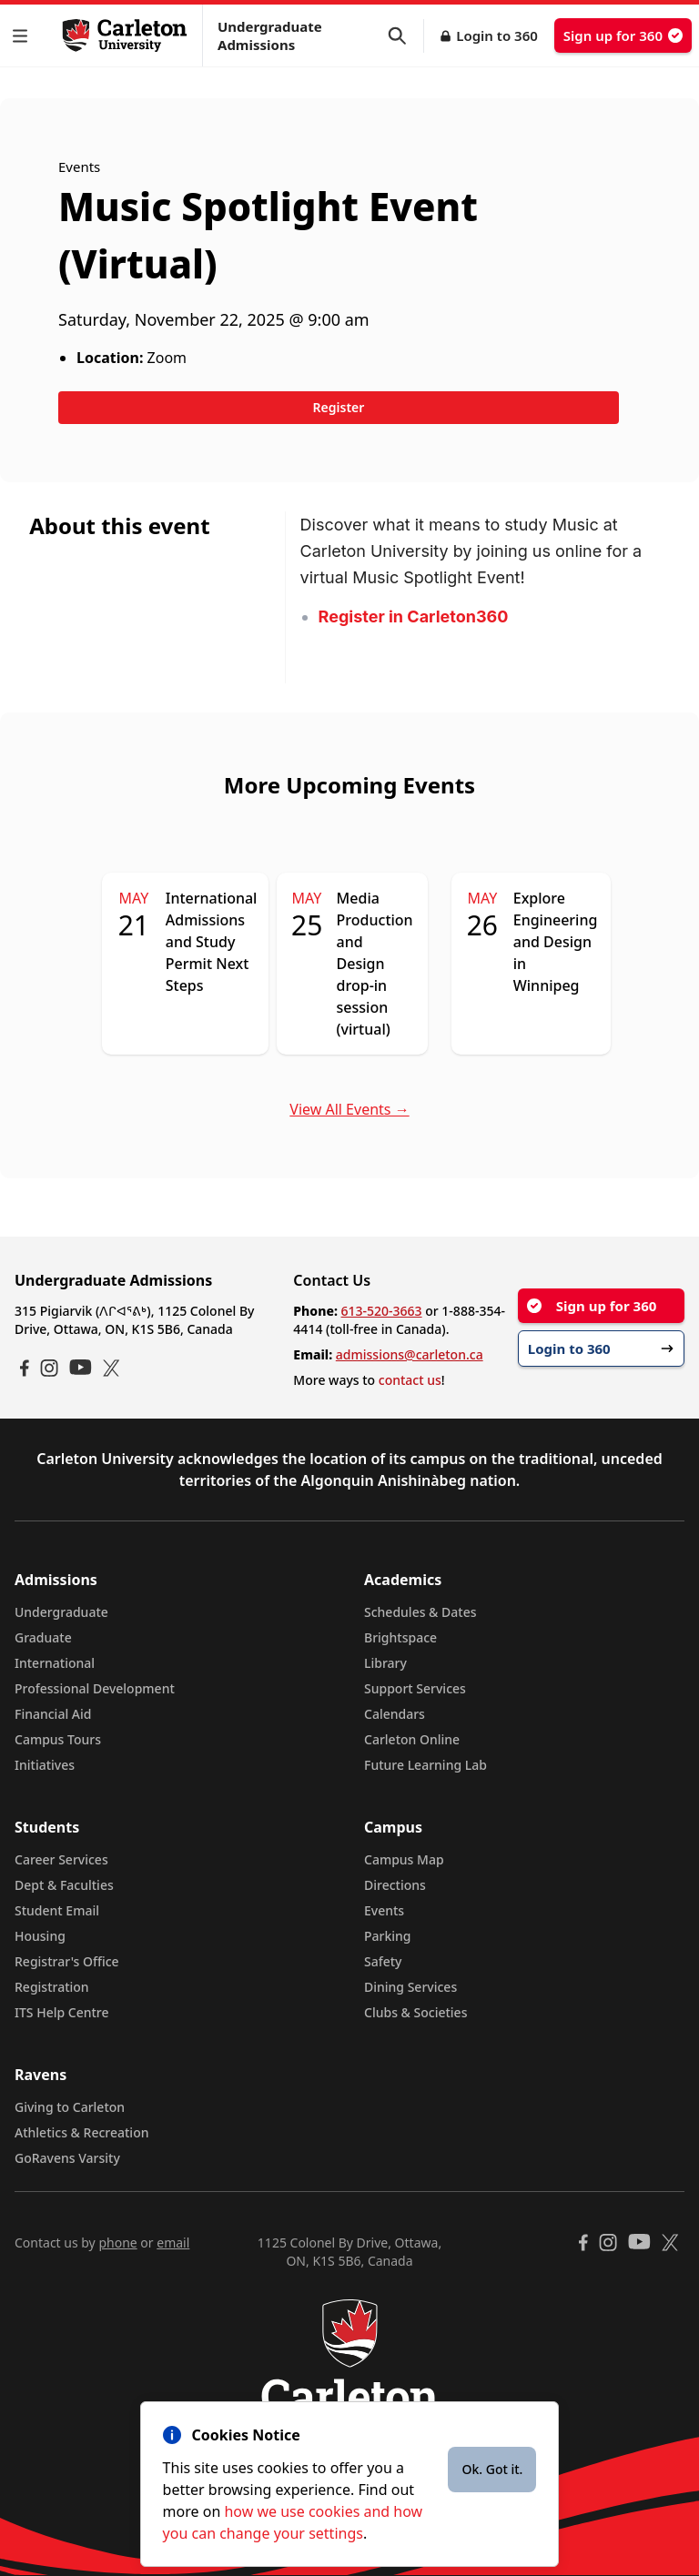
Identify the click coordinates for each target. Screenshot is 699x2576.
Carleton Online (412, 1739)
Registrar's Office (67, 1961)
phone (117, 2242)
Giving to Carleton (70, 2107)
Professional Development (95, 1688)
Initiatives (45, 1764)
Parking (387, 1936)
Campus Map (404, 1859)
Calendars (394, 1713)
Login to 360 (497, 35)
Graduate (43, 1637)
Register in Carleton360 (414, 616)
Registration (52, 1986)
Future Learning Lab (425, 1764)
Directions (395, 1885)
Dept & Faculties (64, 1885)
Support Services (415, 1688)
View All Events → (349, 1109)
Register (339, 407)
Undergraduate (61, 1612)
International (55, 1663)
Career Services (61, 1859)
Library (385, 1663)
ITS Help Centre (62, 2012)
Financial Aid (53, 1713)
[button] (23, 36)
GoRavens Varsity (67, 2158)
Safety (383, 1961)
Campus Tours (58, 1739)
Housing (40, 1936)
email (173, 2242)
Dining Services (410, 1986)
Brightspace (400, 1637)
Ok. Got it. (491, 2469)
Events (384, 1910)
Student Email (57, 1910)
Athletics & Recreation (81, 2132)
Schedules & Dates (420, 1612)
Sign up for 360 (623, 35)
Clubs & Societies (415, 2012)
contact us (410, 1380)
